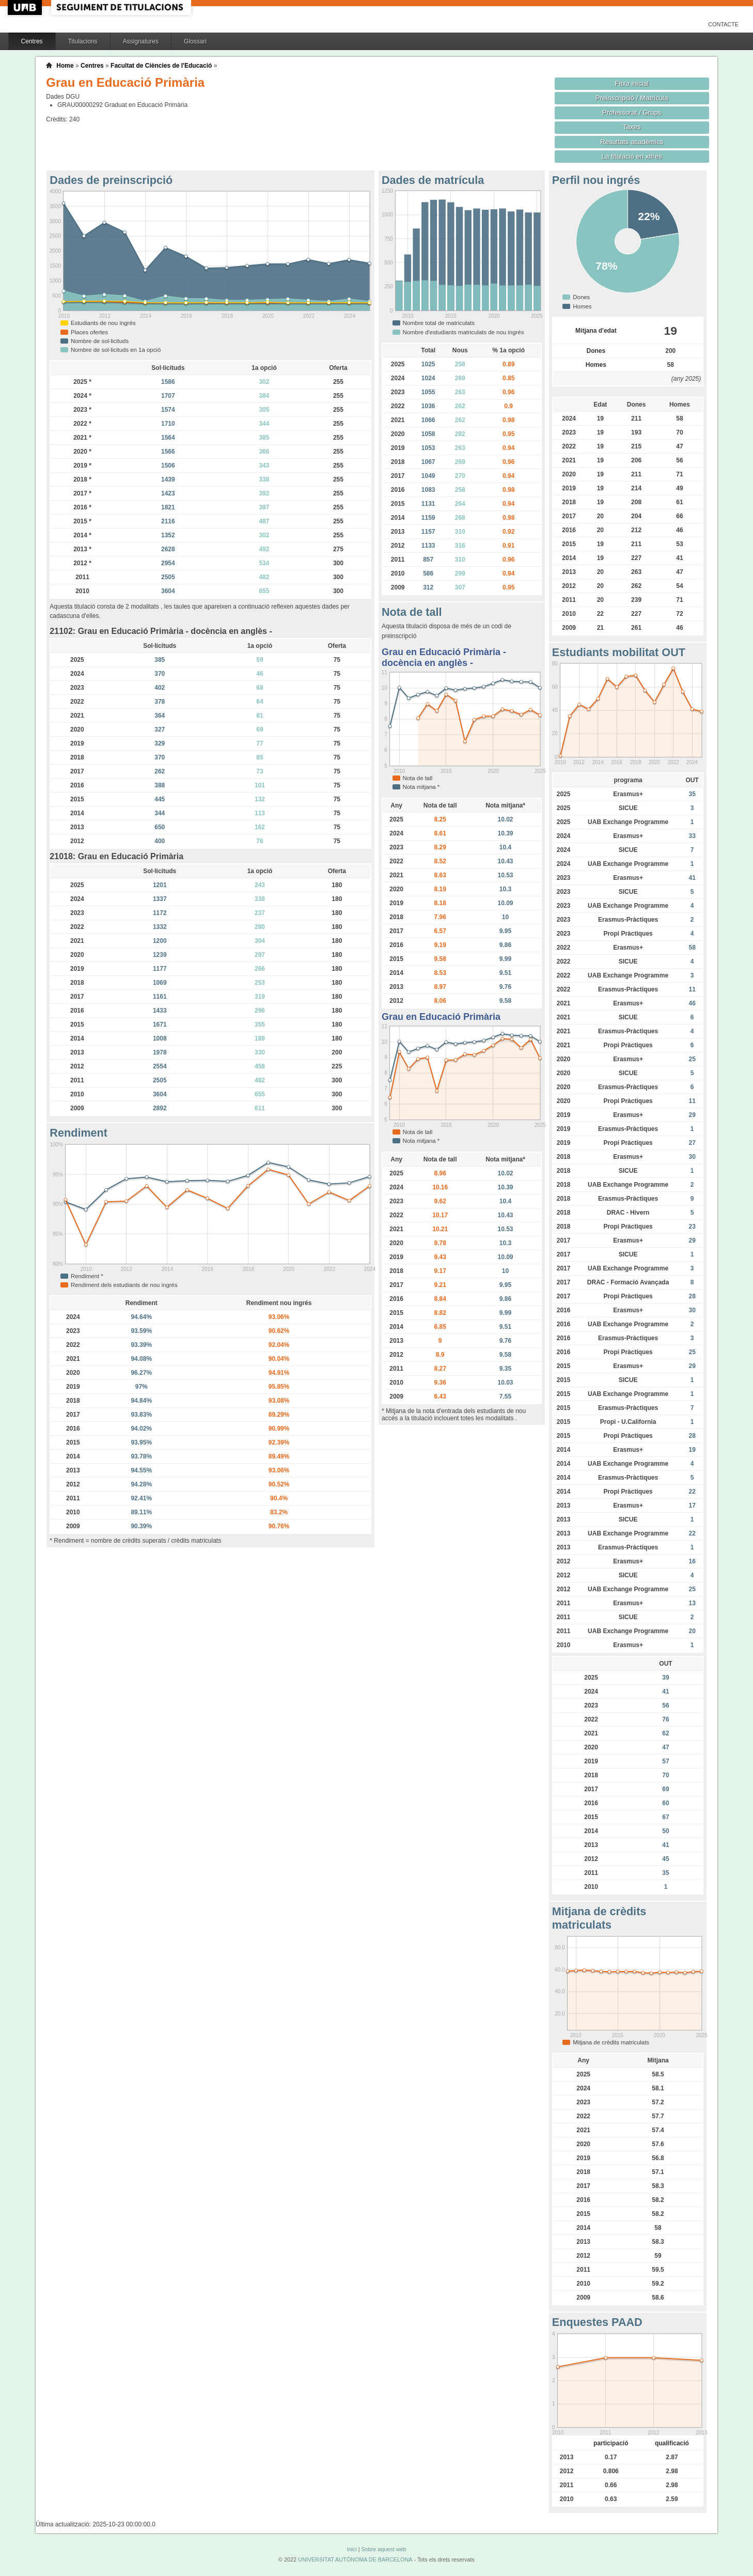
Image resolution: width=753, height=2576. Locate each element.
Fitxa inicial (632, 83)
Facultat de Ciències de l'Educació (161, 65)
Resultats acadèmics (631, 142)
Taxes (632, 127)
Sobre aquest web (383, 2549)
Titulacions (83, 41)
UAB (26, 7)
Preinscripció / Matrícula (631, 98)
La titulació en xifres (632, 156)
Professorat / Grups (631, 112)
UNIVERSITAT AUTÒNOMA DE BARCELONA (355, 2559)
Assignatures (141, 41)
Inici (351, 2549)
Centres (32, 41)
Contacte (723, 24)
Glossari (195, 41)
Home (64, 65)
